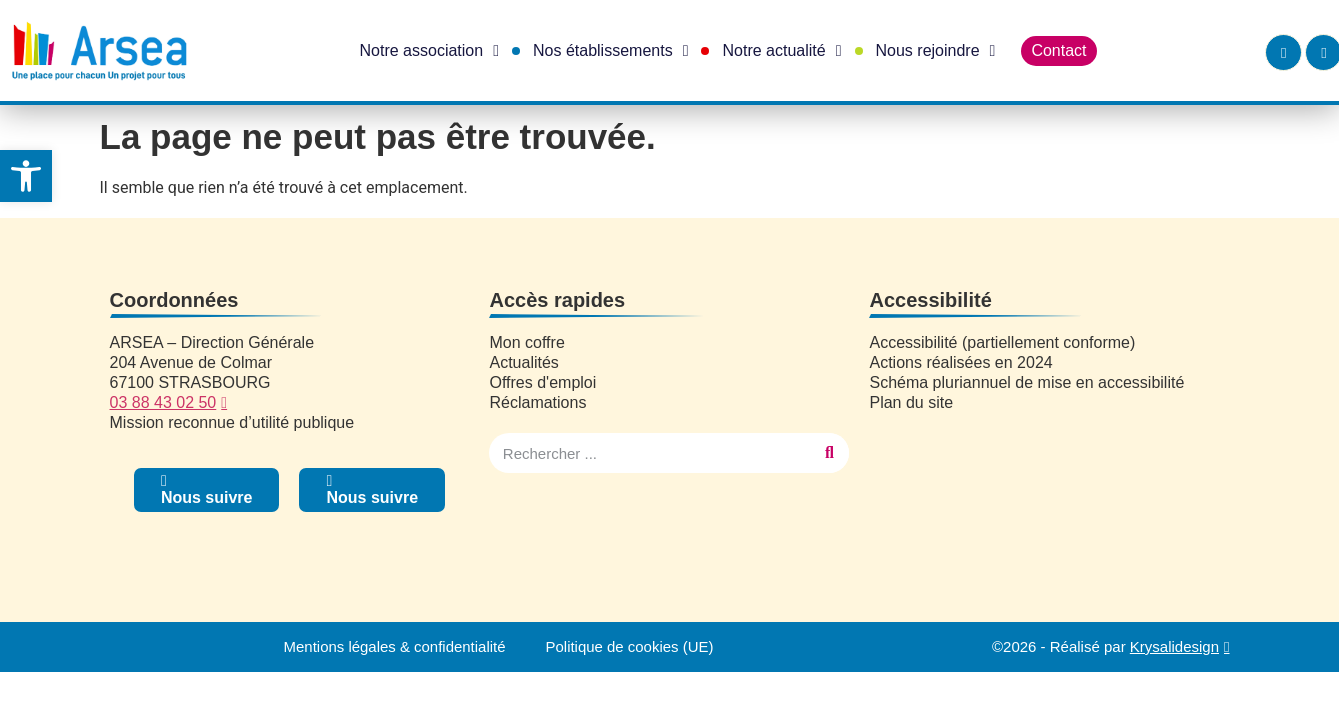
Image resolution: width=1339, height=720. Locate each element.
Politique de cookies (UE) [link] (630, 646)
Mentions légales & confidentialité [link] (394, 646)
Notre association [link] (429, 51)
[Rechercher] (829, 453)
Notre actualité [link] (781, 51)
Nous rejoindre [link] (936, 51)
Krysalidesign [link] (1174, 646)
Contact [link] (1058, 50)
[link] (26, 176)
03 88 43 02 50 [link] (163, 402)
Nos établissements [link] (610, 51)
